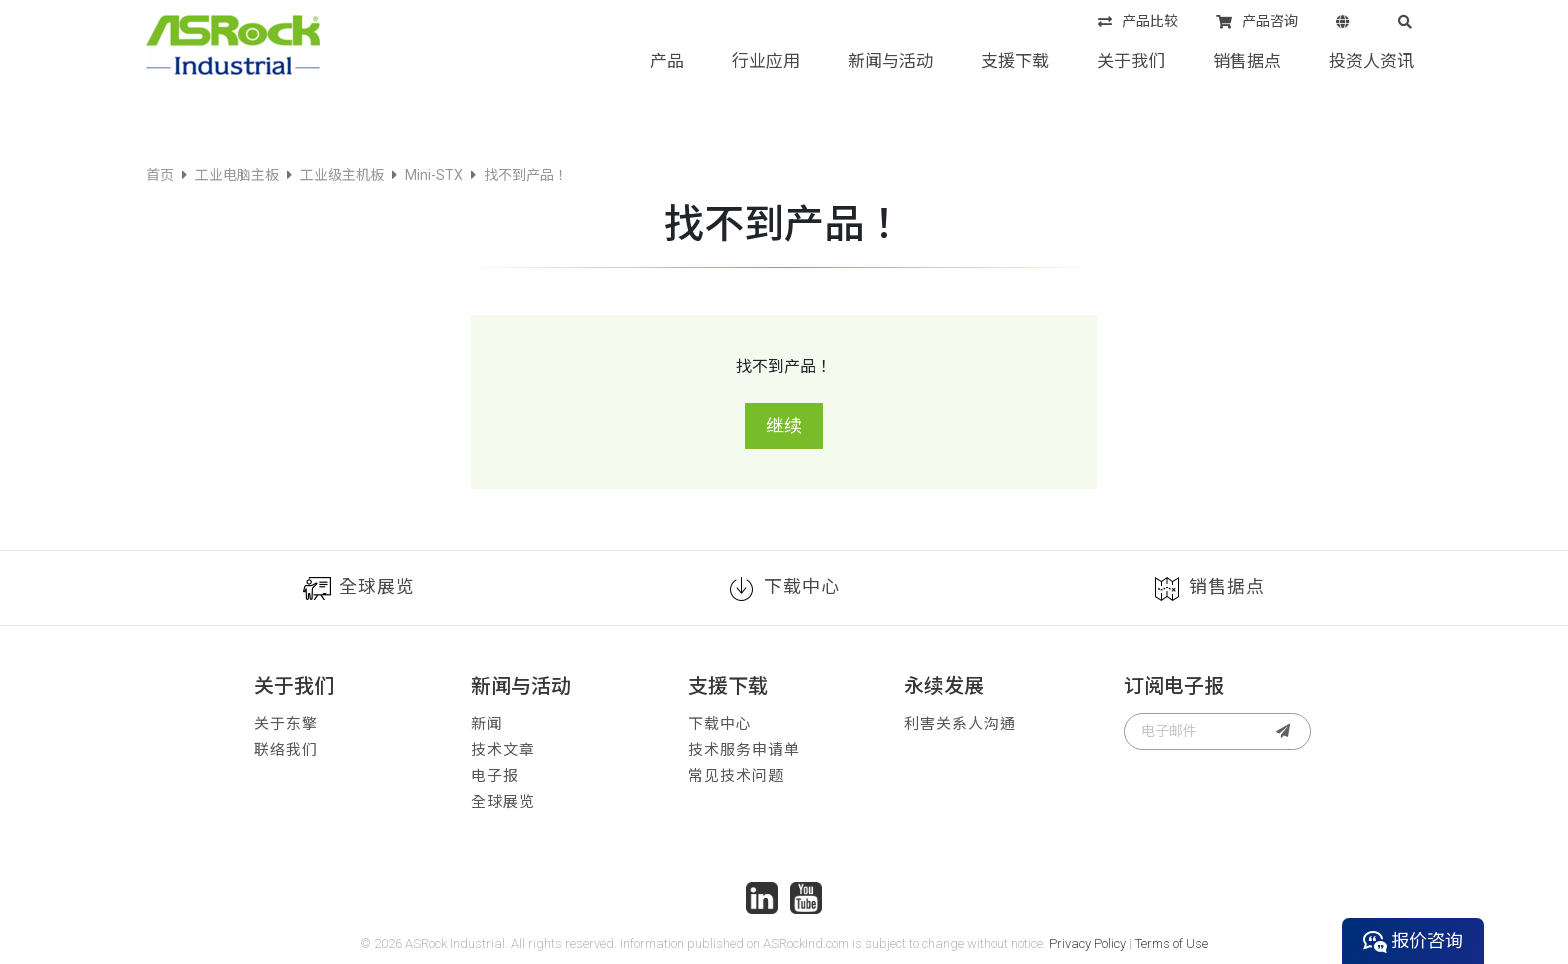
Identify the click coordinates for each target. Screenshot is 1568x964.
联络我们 (286, 750)
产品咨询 (1257, 22)
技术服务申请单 (744, 750)
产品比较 (1138, 22)
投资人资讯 (1371, 61)
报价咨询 (1413, 941)
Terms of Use (1171, 943)
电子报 (495, 776)
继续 (784, 425)
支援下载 (1015, 61)
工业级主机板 (342, 175)
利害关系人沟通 (960, 724)
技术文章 (503, 750)
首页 (160, 175)
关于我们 (1131, 61)
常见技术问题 (736, 776)
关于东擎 (286, 724)
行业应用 (766, 61)
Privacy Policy (1087, 943)
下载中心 (784, 589)
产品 (667, 61)
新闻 (487, 724)
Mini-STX (434, 175)
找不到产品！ (526, 175)
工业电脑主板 (237, 175)
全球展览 (359, 589)
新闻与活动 (890, 61)
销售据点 (1247, 61)
